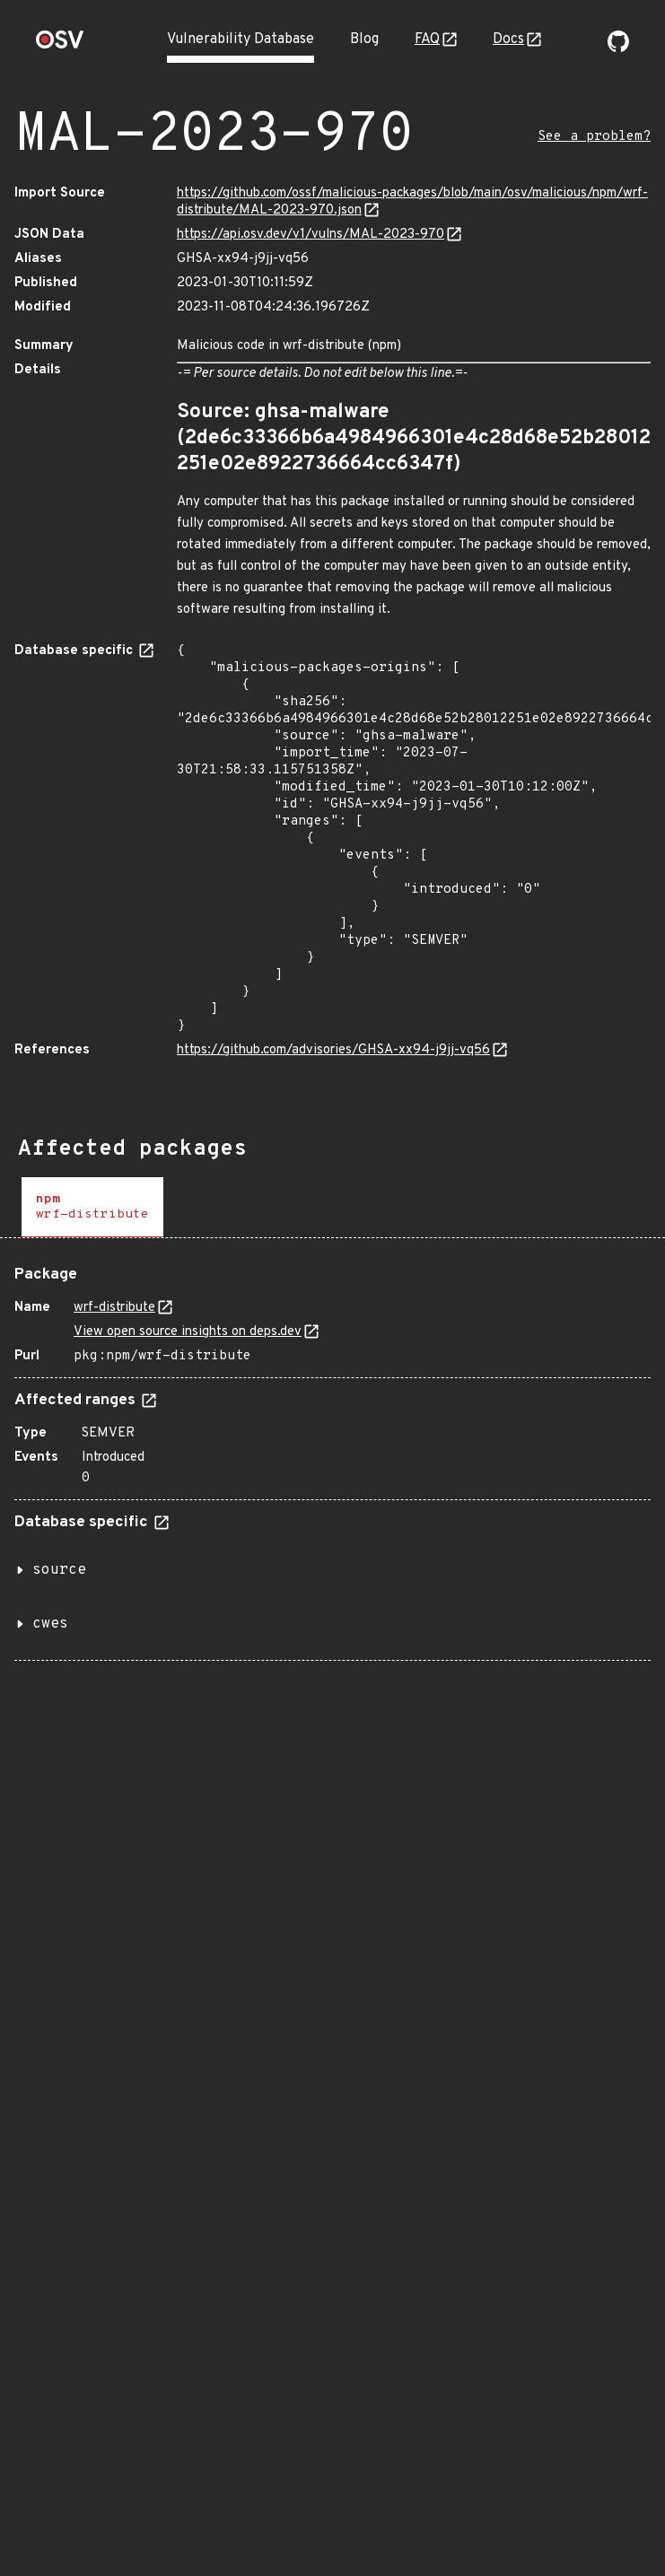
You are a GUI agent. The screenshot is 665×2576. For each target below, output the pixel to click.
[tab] (92, 1207)
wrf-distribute (114, 1307)
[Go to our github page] (618, 48)
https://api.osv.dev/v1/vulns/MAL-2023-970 (310, 234)
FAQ (427, 39)
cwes (50, 1624)
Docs (508, 39)
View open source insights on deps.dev (188, 1331)
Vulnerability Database (240, 39)
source (59, 1570)
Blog (364, 39)
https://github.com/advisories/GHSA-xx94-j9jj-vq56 (333, 1050)
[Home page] (60, 45)
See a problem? (594, 136)
